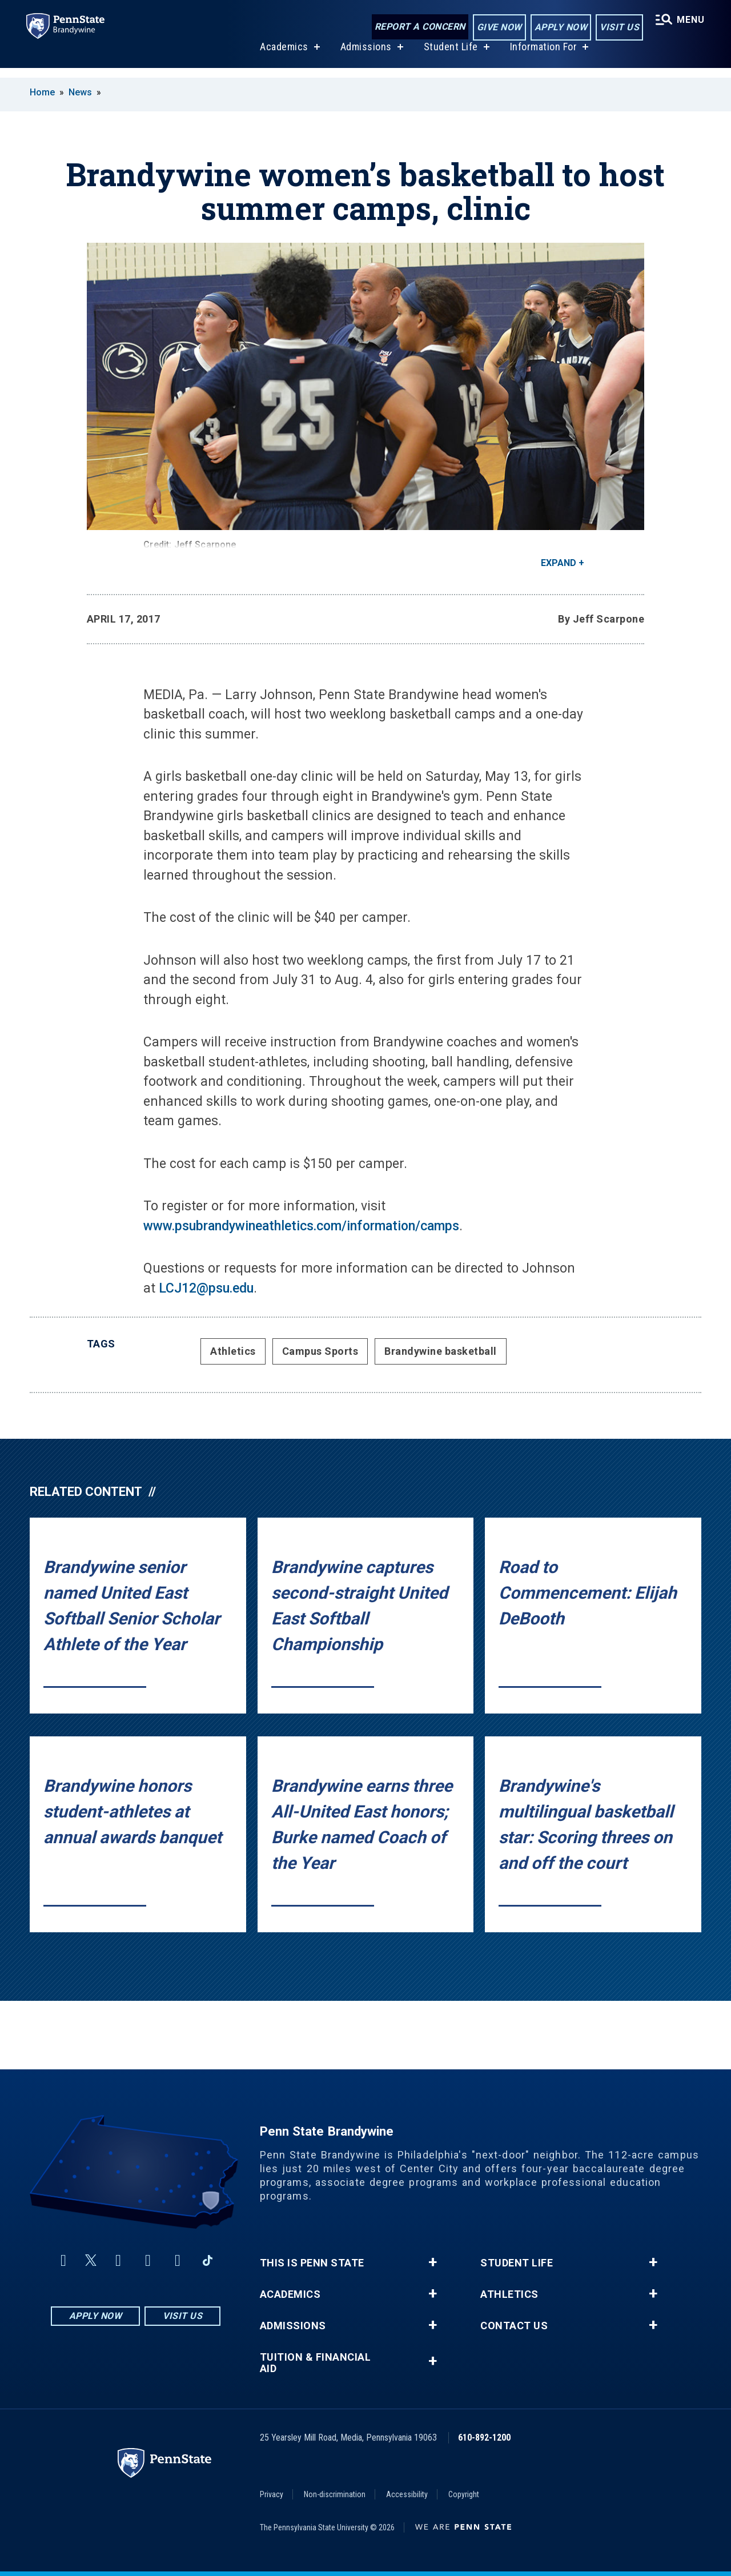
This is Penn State (312, 2263)
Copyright (463, 2494)
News (80, 92)
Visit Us (617, 27)
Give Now (497, 27)
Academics (283, 56)
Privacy (271, 2494)
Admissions (365, 56)
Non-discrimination (335, 2494)
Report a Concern (418, 27)
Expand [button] (558, 562)
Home (42, 92)
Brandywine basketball (440, 1351)
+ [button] (432, 2262)
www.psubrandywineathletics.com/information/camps (301, 1226)
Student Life (450, 56)
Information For (542, 56)
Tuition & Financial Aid (315, 2363)
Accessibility (407, 2494)
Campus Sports (320, 1351)
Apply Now (559, 27)
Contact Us (514, 2326)
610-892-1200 (484, 2437)
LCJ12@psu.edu (206, 1288)
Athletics (233, 1351)
